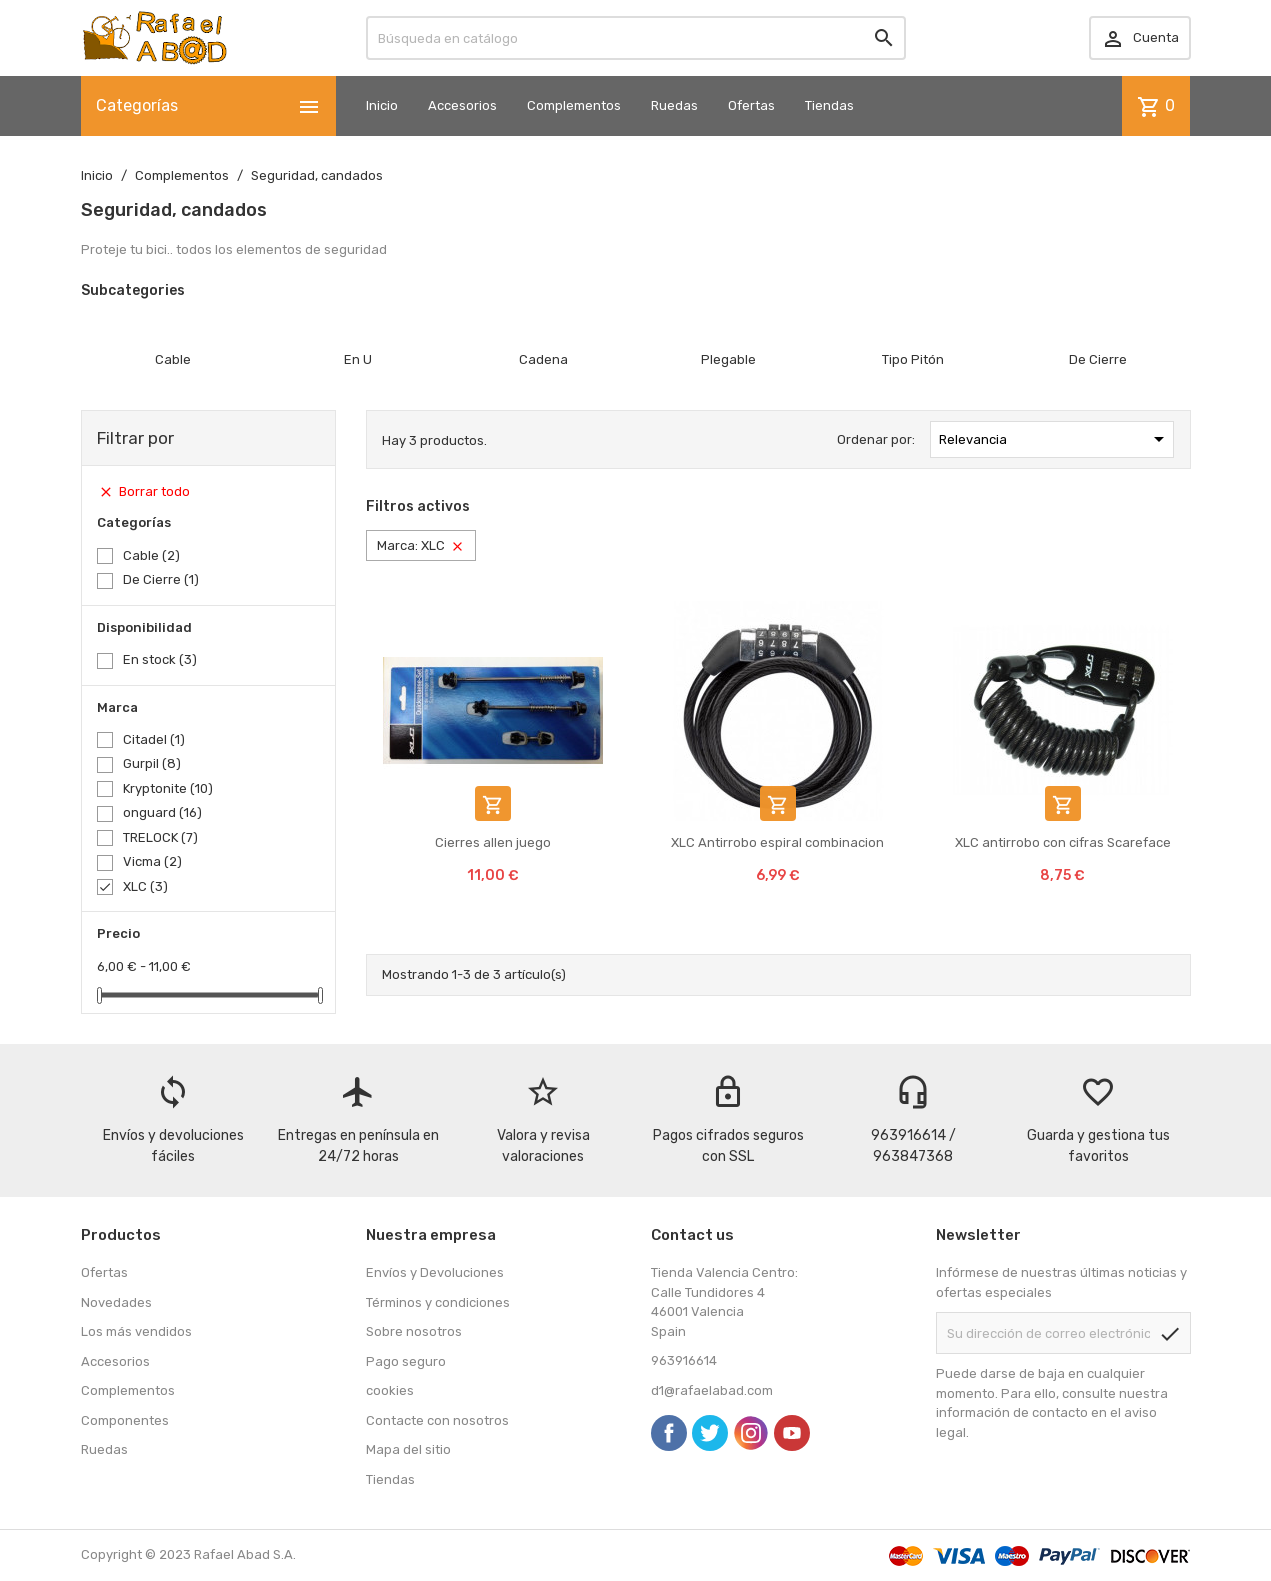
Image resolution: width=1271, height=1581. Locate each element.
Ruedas (674, 105)
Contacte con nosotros (437, 1420)
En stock (160, 659)
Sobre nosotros (414, 1331)
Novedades (116, 1302)
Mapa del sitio (408, 1449)
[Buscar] (636, 38)
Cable (151, 555)
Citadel (154, 739)
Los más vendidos (136, 1331)
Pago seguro (406, 1361)
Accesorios (462, 105)
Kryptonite (168, 788)
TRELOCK (160, 837)
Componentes (125, 1420)
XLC (145, 886)
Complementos (574, 105)
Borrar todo (144, 492)
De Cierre (161, 579)
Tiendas (829, 105)
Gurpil (152, 763)
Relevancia (1055, 439)
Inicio (382, 105)
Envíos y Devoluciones (435, 1272)
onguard (162, 812)
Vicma (152, 861)
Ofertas (751, 105)
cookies (390, 1390)
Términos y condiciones (438, 1302)
